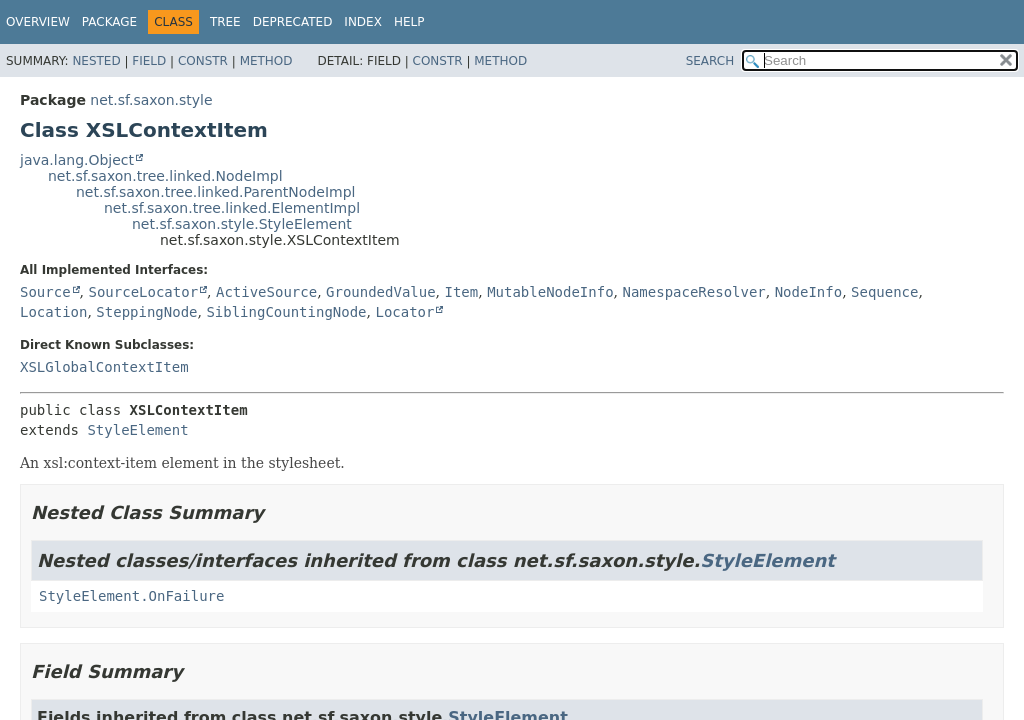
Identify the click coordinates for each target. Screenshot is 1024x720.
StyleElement (137, 430)
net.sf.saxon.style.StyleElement (242, 224)
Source (45, 292)
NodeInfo (808, 292)
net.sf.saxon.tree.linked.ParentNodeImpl (215, 192)
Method (266, 61)
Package (109, 22)
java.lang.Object (77, 160)
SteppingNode (146, 312)
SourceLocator (143, 292)
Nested (96, 61)
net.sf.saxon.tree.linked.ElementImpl (232, 208)
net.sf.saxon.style (151, 100)
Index (363, 22)
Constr (203, 61)
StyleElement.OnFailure (131, 596)
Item (462, 292)
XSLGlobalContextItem (104, 367)
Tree (225, 22)
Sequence (884, 292)
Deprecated (293, 22)
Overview (38, 22)
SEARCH (710, 61)
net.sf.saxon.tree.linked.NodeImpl (165, 176)
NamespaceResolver (693, 292)
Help (409, 22)
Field (149, 61)
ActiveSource (266, 292)
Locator (404, 312)
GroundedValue (381, 292)
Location (53, 312)
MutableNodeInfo (550, 292)
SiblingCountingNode (286, 312)
